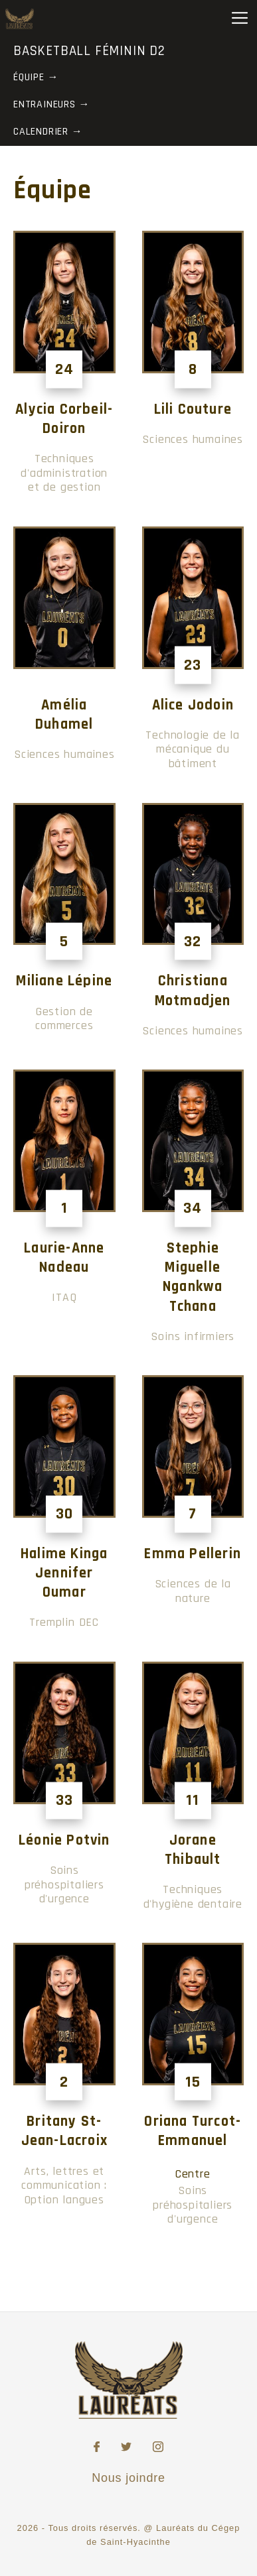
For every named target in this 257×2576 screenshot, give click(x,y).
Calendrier (40, 132)
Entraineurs (44, 104)
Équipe (28, 77)
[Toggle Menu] (240, 18)
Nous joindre (128, 2477)
